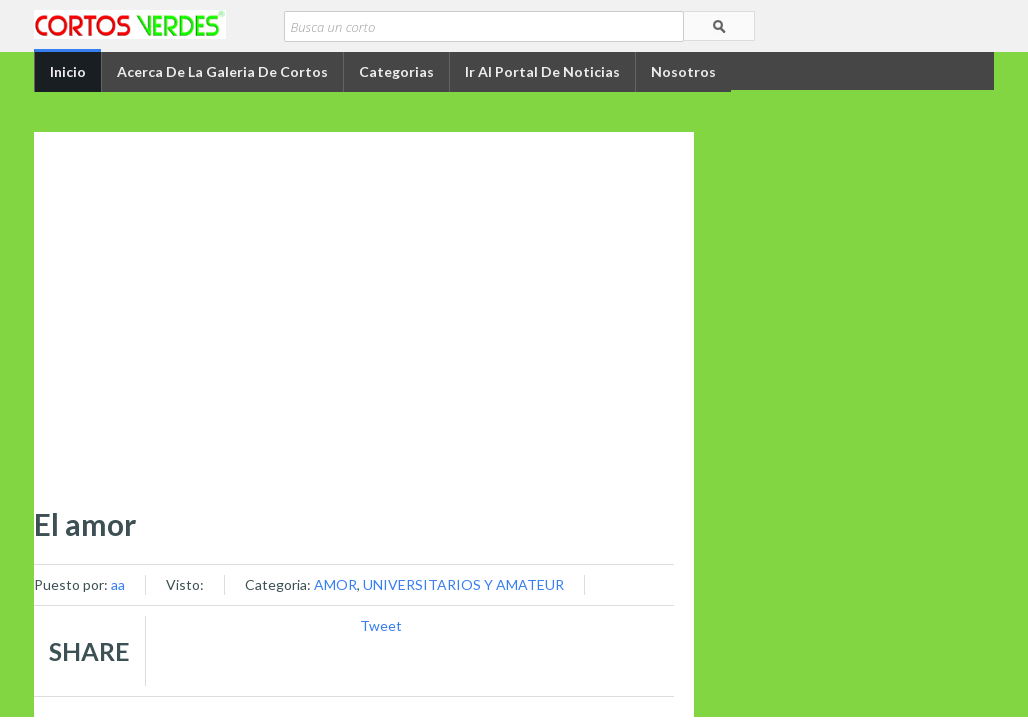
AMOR (335, 584)
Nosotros (683, 71)
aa (118, 584)
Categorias (396, 71)
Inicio (68, 71)
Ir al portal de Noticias (542, 71)
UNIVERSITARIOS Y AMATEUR (463, 584)
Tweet (381, 625)
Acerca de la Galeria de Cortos (222, 71)
